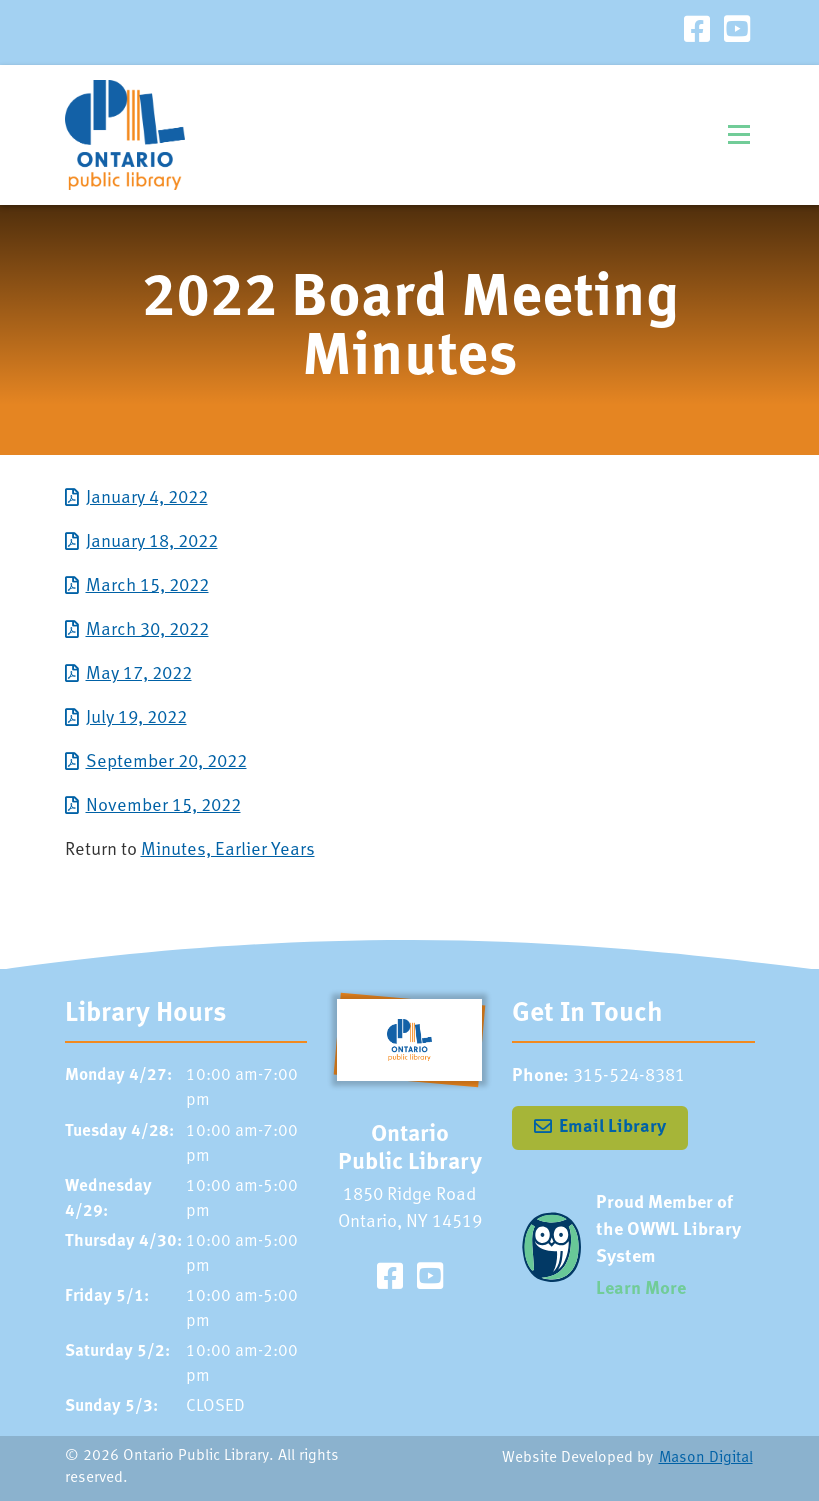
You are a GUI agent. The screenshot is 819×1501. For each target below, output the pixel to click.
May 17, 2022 (139, 674)
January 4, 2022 (147, 498)
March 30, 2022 (147, 630)
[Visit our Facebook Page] (697, 32)
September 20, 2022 (166, 762)
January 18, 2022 (152, 542)
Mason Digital (706, 1458)
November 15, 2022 (163, 806)
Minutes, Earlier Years (228, 850)
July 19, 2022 (136, 718)
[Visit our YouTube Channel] (737, 32)
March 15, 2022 (147, 586)
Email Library (612, 1127)
